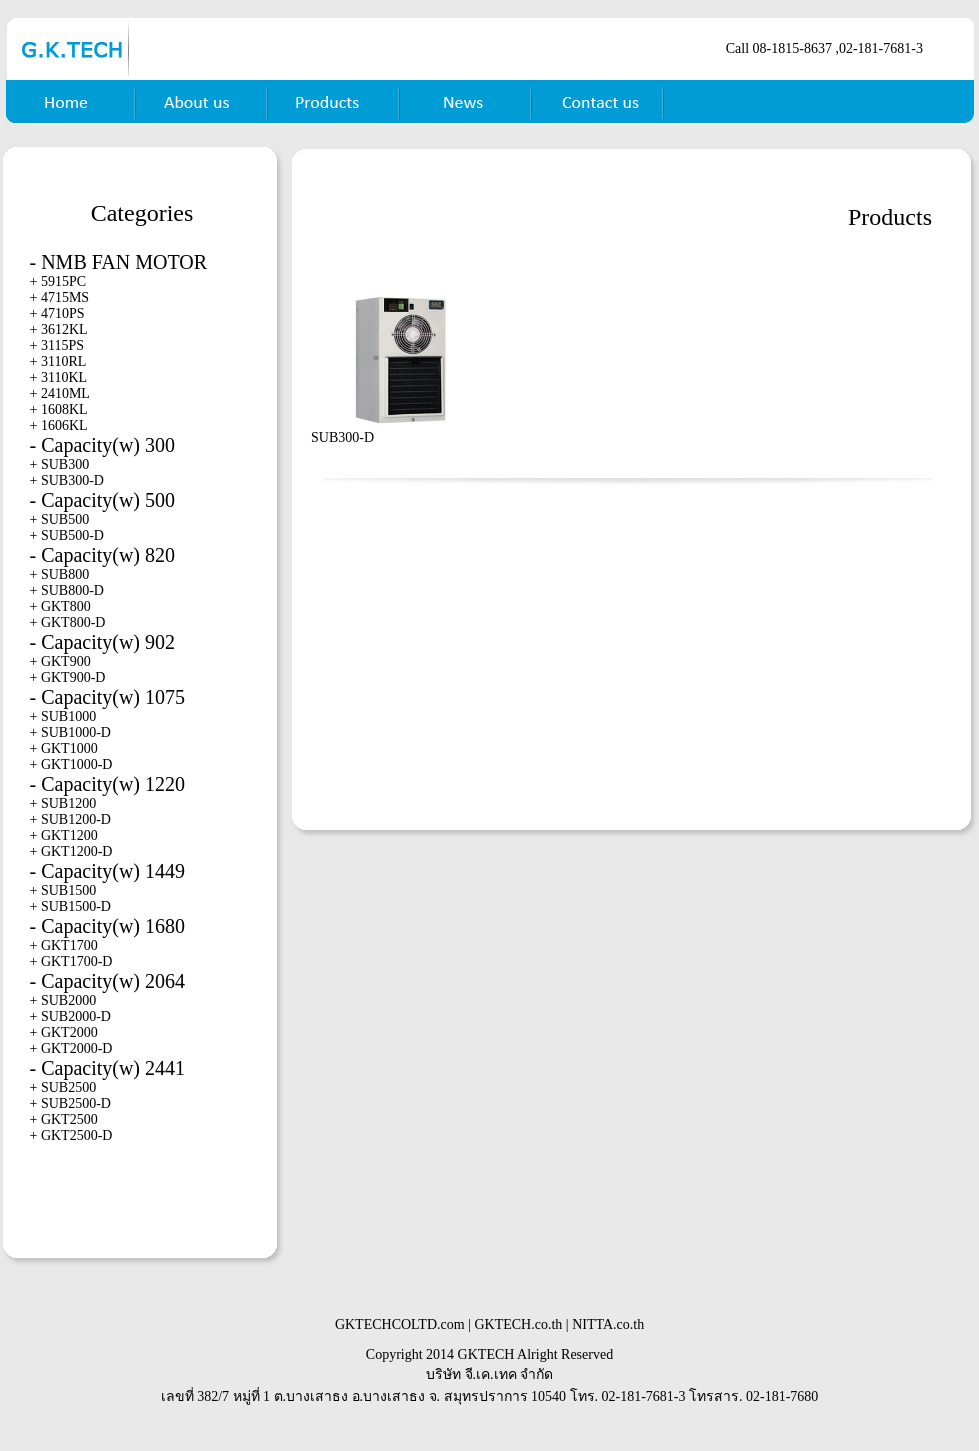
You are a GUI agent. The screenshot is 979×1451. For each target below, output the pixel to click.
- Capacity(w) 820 (103, 555)
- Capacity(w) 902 (103, 642)
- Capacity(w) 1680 (108, 926)
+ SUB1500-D (70, 906)
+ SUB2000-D (70, 1016)
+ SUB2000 (63, 1000)
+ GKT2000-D (71, 1048)
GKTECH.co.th (518, 1324)
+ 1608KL (59, 409)
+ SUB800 (60, 574)
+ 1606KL (59, 425)
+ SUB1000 (63, 716)
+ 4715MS (60, 297)
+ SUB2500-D (70, 1103)
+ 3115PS (57, 345)
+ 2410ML (60, 393)
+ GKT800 (60, 606)
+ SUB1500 (63, 890)
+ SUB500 (60, 519)
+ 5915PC (58, 281)
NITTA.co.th (608, 1324)
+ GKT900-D (68, 677)
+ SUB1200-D (70, 819)
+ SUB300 (60, 464)
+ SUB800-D (67, 590)
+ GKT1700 (64, 945)
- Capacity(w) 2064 (108, 981)
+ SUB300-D (67, 480)
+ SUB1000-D (70, 732)
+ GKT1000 (64, 748)
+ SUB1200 (63, 803)
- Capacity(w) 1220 (108, 784)
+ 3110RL (58, 361)
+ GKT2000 (64, 1032)
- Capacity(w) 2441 (108, 1068)
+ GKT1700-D (71, 961)
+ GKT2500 (64, 1119)
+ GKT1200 (64, 835)
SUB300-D (342, 437)
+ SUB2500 (63, 1087)
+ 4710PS (57, 313)
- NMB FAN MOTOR (119, 262)
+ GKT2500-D (71, 1135)
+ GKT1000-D (71, 764)
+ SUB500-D (67, 535)
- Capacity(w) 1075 (108, 697)
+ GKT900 (60, 661)
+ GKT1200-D (71, 851)
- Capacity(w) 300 (103, 445)
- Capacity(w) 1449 (108, 871)
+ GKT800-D (68, 622)
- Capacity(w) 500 (103, 500)
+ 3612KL (59, 329)
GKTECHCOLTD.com (400, 1324)
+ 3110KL (59, 377)
